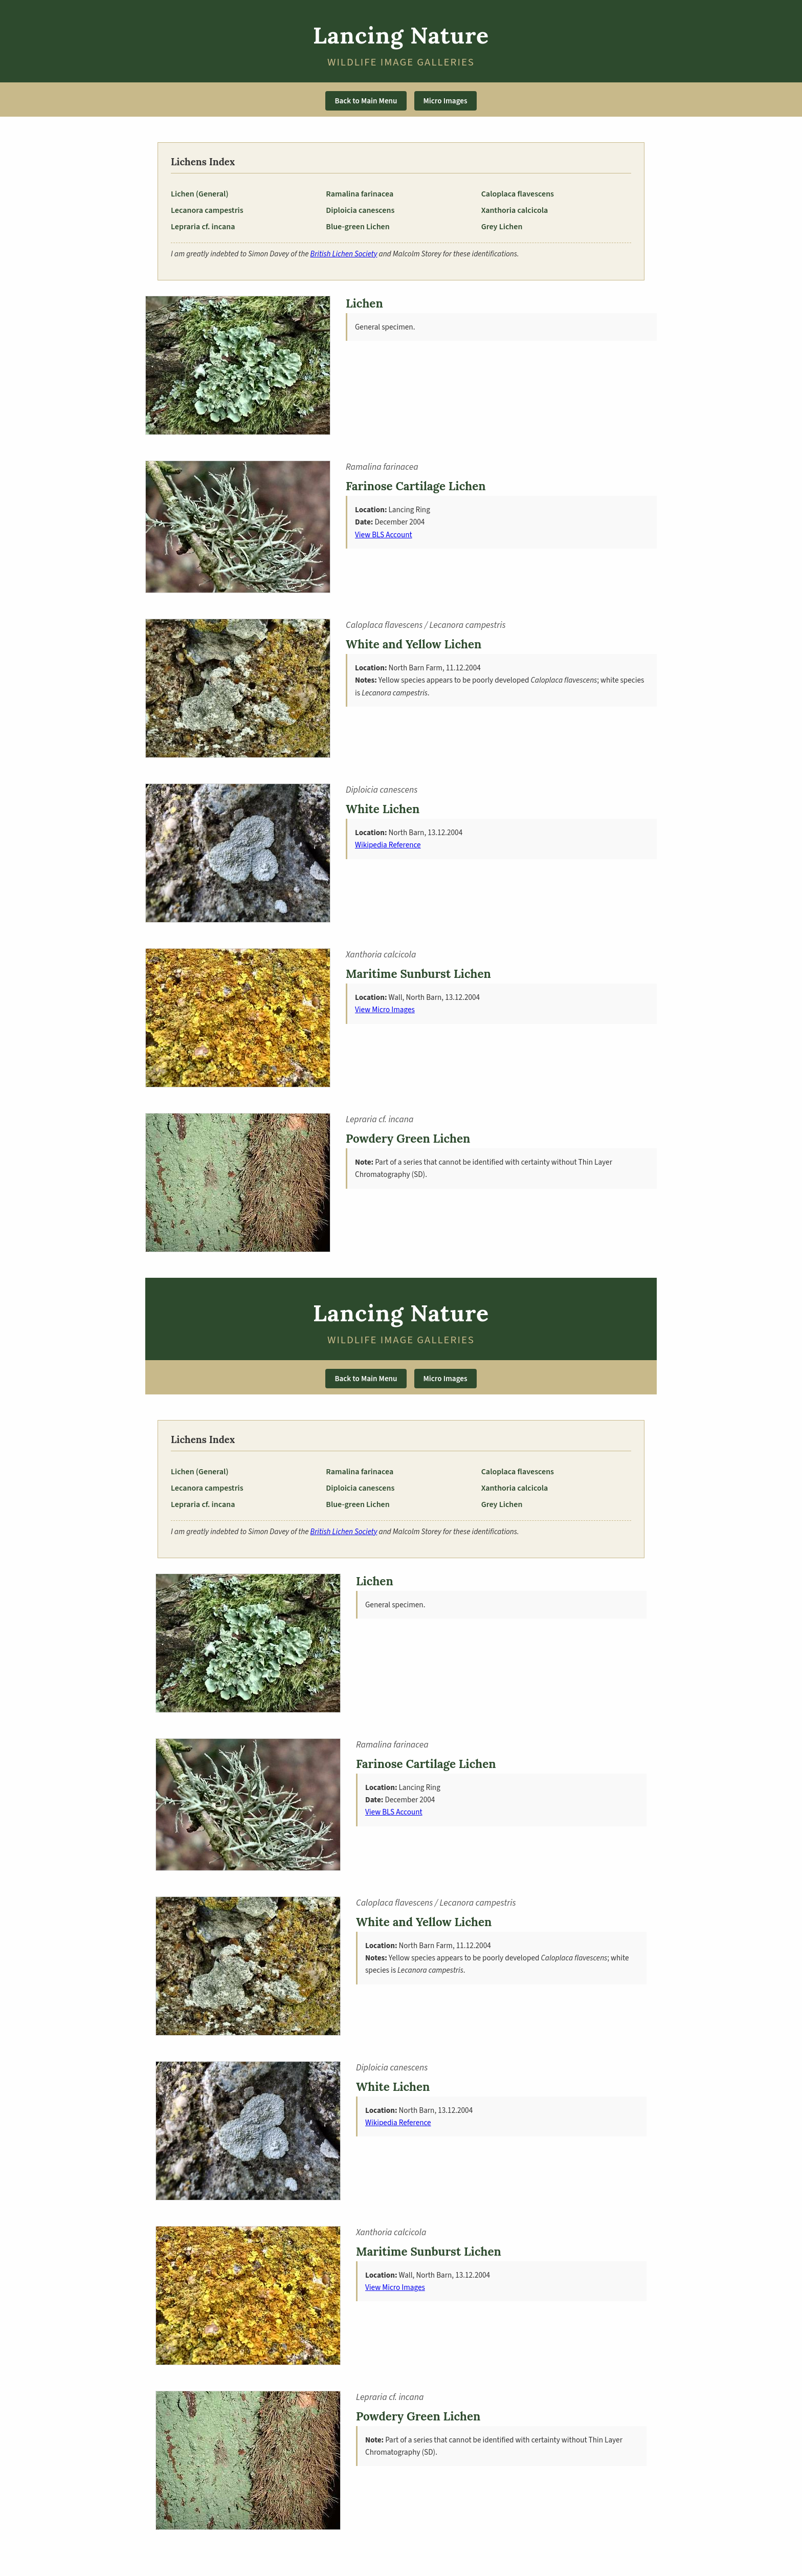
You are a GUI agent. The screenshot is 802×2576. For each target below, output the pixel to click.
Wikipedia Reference (388, 844)
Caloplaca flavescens (517, 194)
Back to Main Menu (366, 100)
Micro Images (445, 100)
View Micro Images (385, 1009)
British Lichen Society (343, 253)
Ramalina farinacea (359, 194)
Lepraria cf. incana (203, 226)
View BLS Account (383, 534)
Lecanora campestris (207, 210)
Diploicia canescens (360, 210)
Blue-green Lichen (357, 226)
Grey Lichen (502, 226)
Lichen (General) (200, 194)
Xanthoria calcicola (514, 210)
